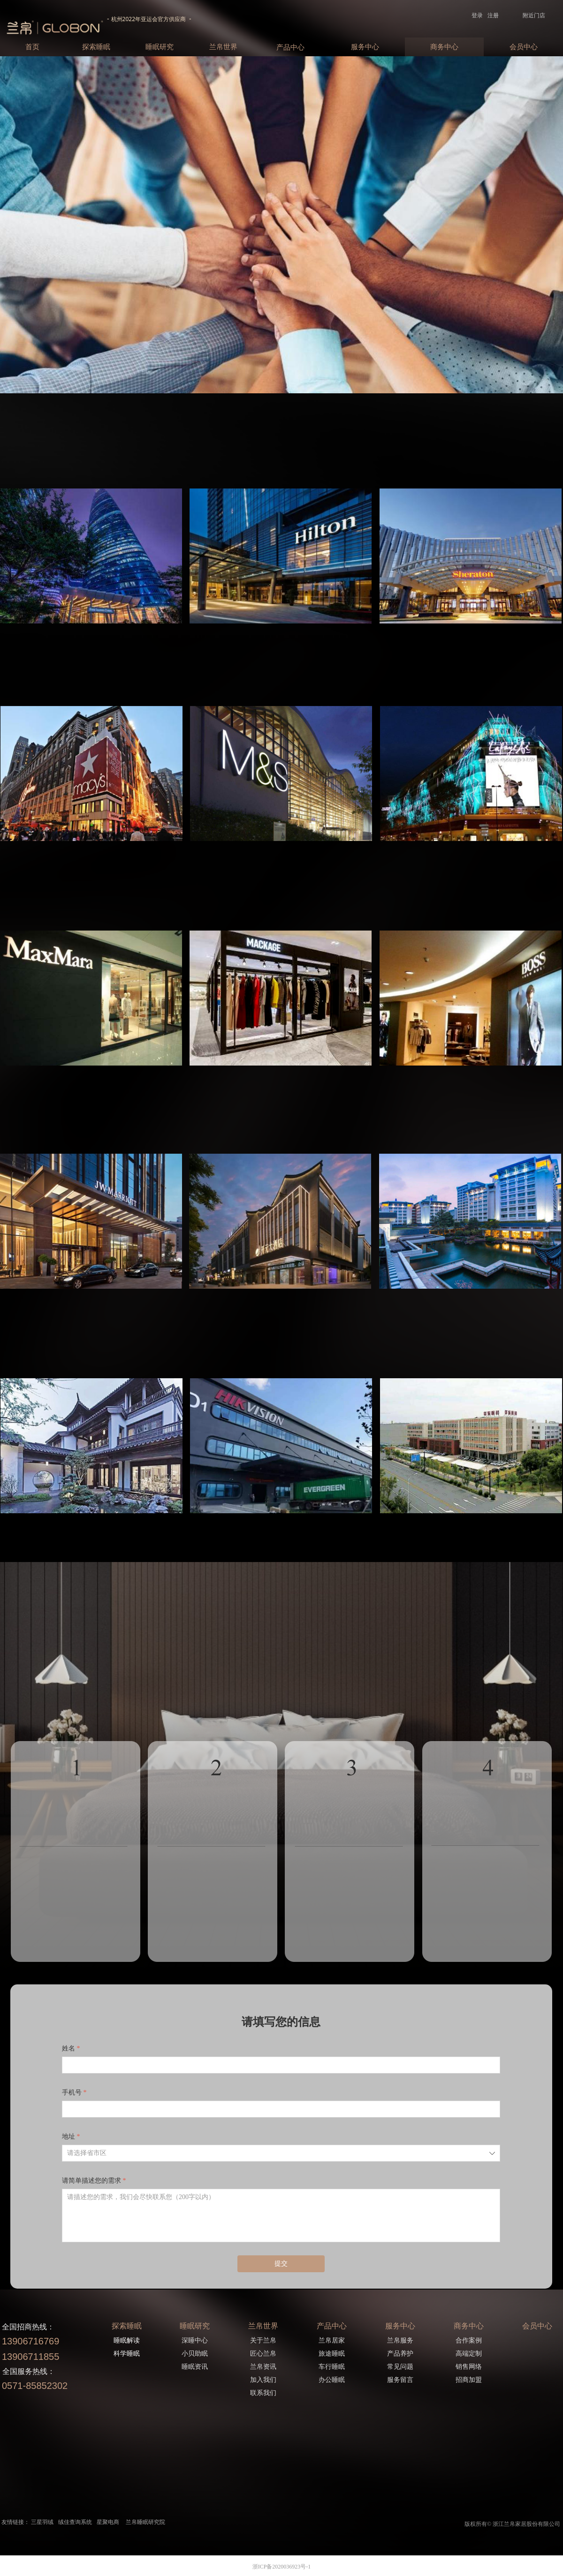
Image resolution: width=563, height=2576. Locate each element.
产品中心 (290, 47)
